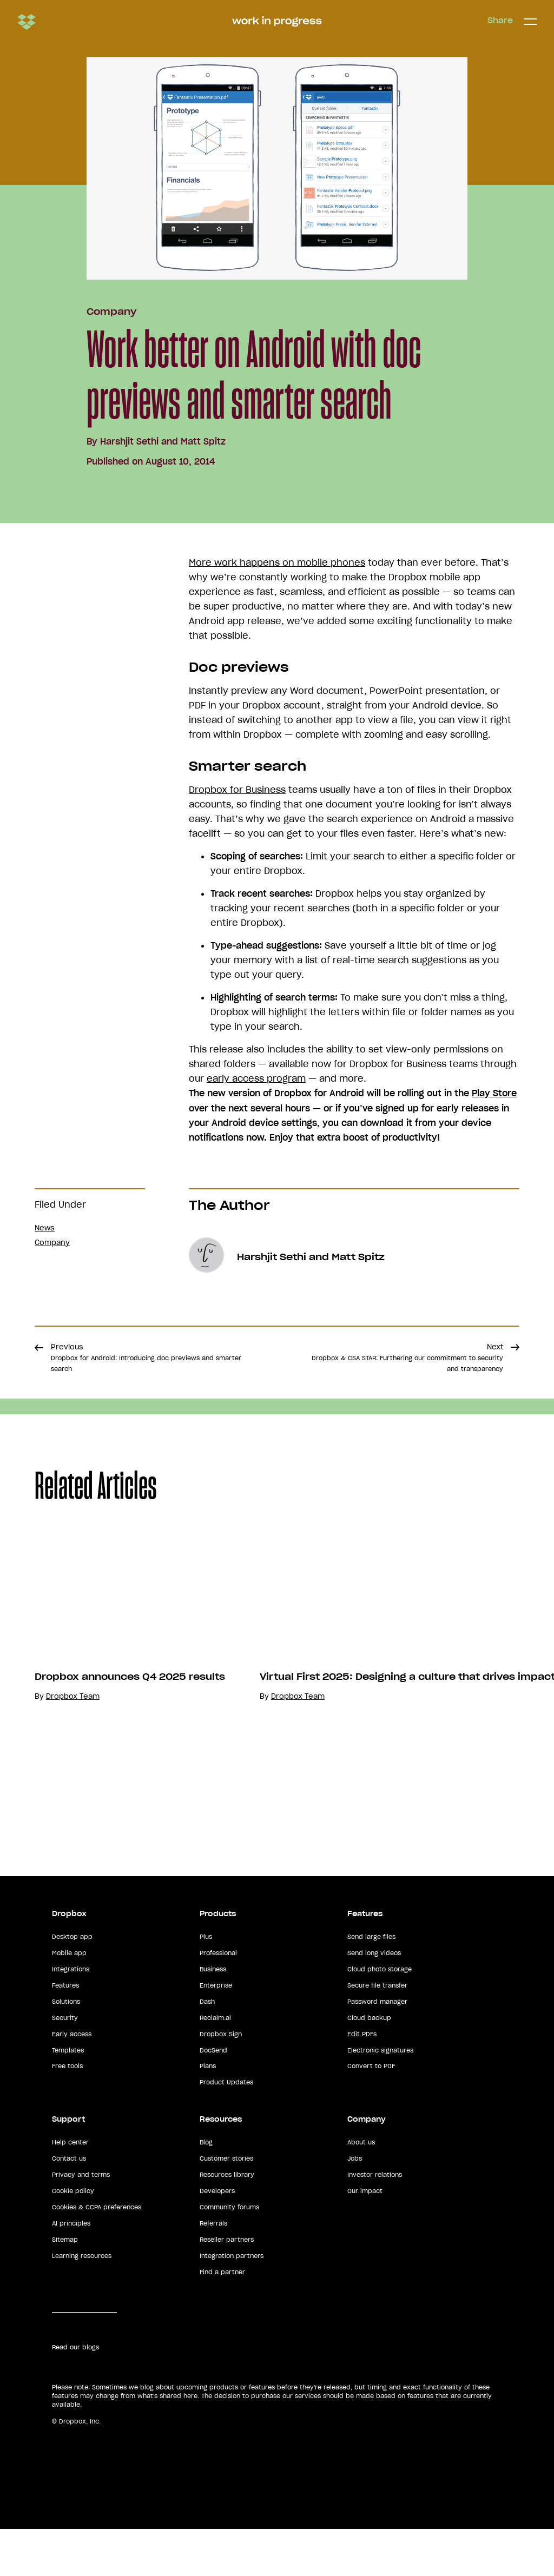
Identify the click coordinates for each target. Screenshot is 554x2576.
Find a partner (222, 2319)
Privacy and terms (81, 2222)
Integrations (70, 2016)
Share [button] (500, 20)
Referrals (213, 2270)
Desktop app (72, 1984)
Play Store (494, 1093)
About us (361, 2189)
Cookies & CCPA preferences (96, 2254)
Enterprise (216, 2032)
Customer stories (226, 2205)
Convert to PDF (371, 2113)
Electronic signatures (380, 2097)
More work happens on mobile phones (277, 562)
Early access (71, 2081)
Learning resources (81, 2303)
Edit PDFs (362, 2081)
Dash (207, 2048)
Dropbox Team (73, 1792)
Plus (206, 1984)
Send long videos (374, 2000)
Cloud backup (369, 2065)
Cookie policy (73, 2238)
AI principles (71, 2270)
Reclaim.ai (215, 2065)
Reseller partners (227, 2286)
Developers (217, 2238)
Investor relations (374, 2222)
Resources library (227, 2222)
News (45, 1228)
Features (65, 2032)
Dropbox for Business (237, 789)
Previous (146, 1357)
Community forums (229, 2254)
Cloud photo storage (379, 2016)
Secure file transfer (377, 2032)
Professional (218, 2000)
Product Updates (226, 2130)
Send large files (371, 1984)
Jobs (354, 2205)
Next (407, 1357)
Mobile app (69, 2000)
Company (111, 311)
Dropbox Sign (221, 2081)
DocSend (213, 2097)
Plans (208, 2113)
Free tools (67, 2113)
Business (213, 2016)
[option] (166, 1698)
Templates (68, 2097)
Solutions (66, 2048)
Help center (70, 2189)
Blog (206, 2189)
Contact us (69, 2205)
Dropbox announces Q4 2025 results (130, 1773)
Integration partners (231, 2303)
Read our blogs (75, 2394)
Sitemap (65, 2286)
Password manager (377, 2048)
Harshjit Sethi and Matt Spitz (163, 441)
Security (65, 2065)
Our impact (364, 2238)
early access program (256, 1078)
